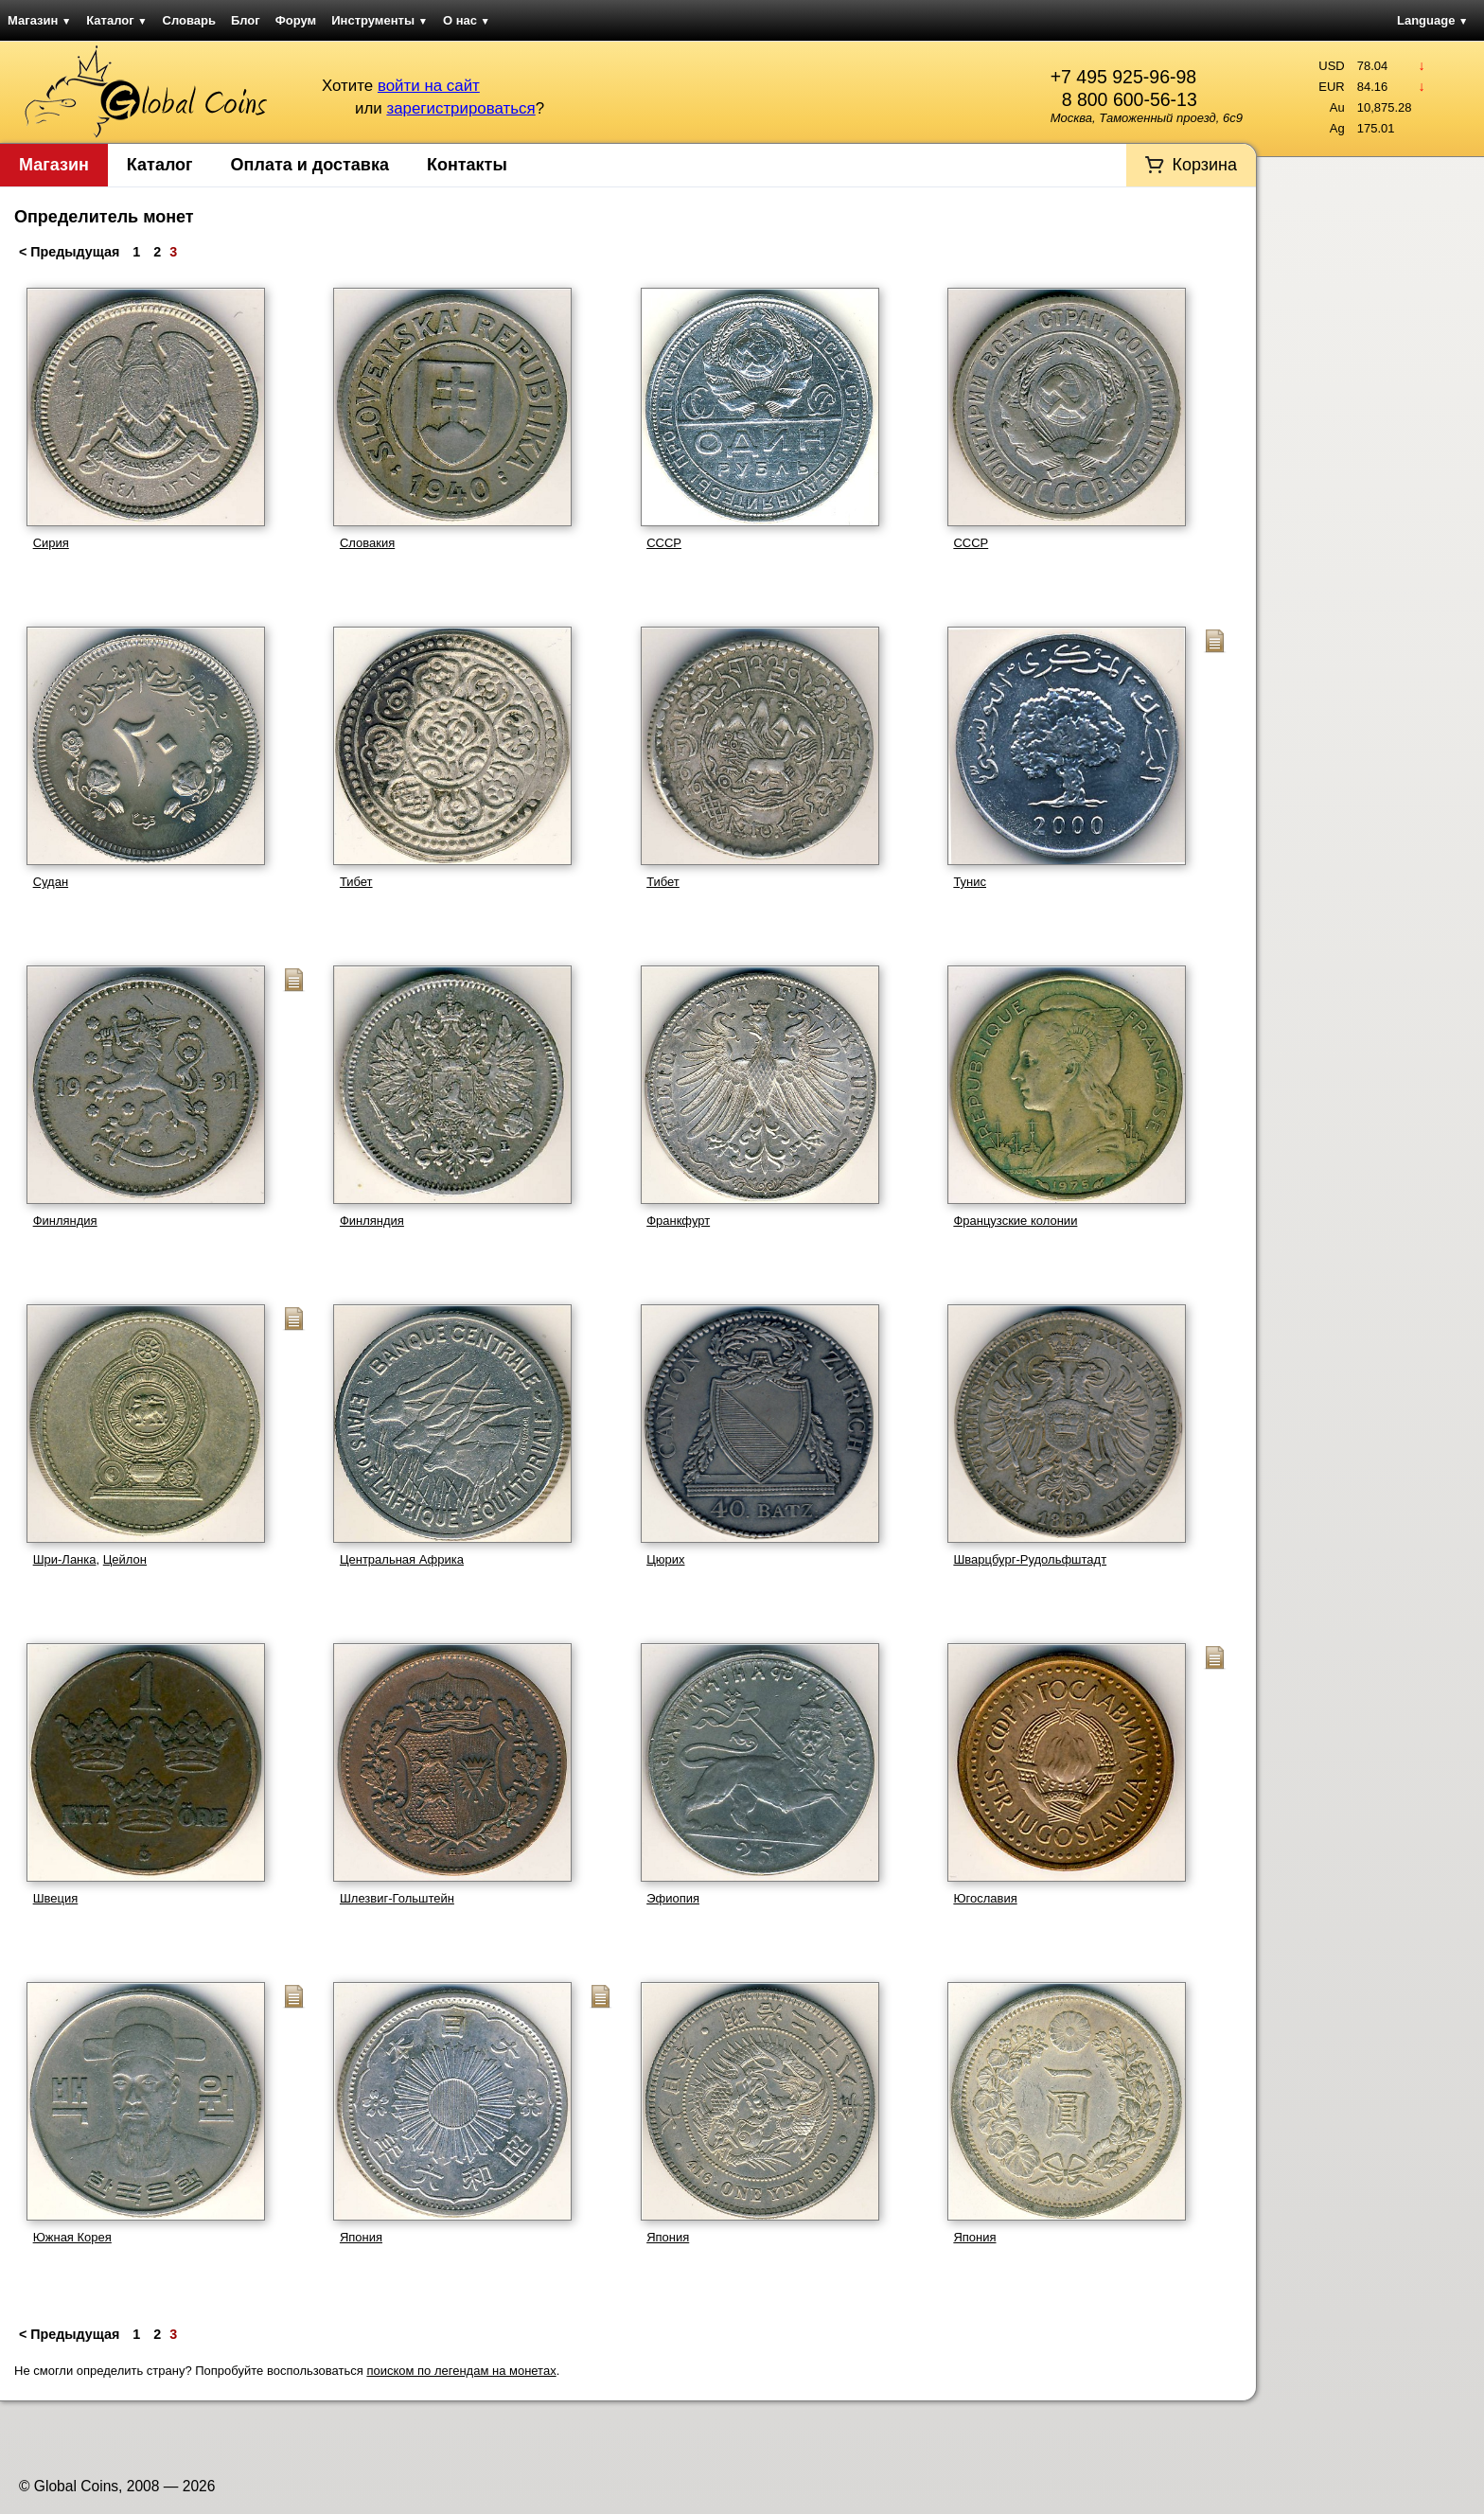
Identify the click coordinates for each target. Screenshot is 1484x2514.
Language (1432, 20)
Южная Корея (72, 2237)
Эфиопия (672, 1898)
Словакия (367, 543)
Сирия (51, 543)
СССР (663, 543)
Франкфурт (678, 1220)
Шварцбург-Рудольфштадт (1029, 1559)
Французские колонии (1015, 1220)
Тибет (356, 882)
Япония (361, 2237)
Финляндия (65, 1220)
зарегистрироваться (460, 108)
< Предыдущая (71, 251)
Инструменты (379, 20)
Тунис (969, 882)
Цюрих (665, 1559)
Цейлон (125, 1559)
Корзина (1204, 164)
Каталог (116, 20)
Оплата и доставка (310, 164)
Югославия (984, 1898)
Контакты (467, 164)
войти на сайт (429, 86)
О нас (466, 20)
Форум (295, 20)
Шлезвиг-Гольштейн (397, 1898)
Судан (50, 882)
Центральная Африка (402, 1559)
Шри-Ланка (65, 1559)
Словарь (189, 20)
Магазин (39, 20)
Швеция (56, 1898)
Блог (245, 20)
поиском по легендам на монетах (461, 2371)
